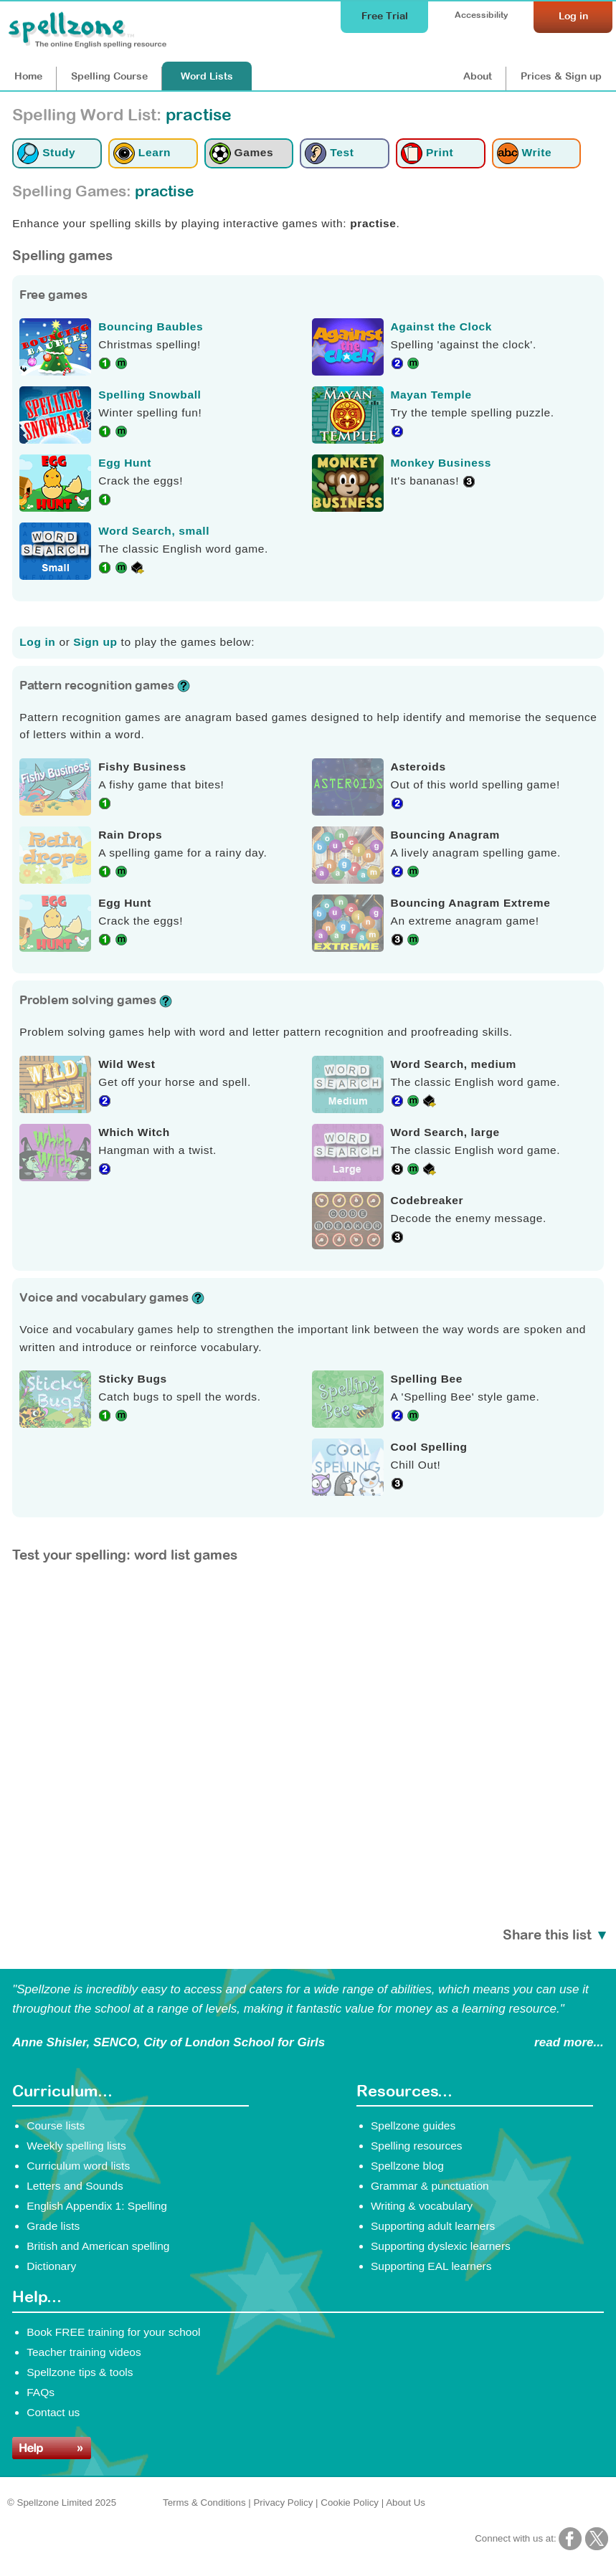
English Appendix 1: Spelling (97, 2206)
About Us (405, 2502)
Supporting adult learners (433, 2226)
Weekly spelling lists (76, 2145)
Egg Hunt (124, 463)
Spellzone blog (407, 2166)
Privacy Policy (283, 2502)
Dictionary (51, 2266)
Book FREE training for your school (113, 2332)
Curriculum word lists (78, 2166)
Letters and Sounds (75, 2186)
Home (28, 76)
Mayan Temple (431, 394)
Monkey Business (441, 463)
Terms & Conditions (204, 2502)
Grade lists (53, 2226)
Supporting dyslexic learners (441, 2246)
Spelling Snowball (149, 394)
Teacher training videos (84, 2352)
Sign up (95, 642)
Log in (37, 642)
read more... (569, 2042)
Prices (561, 76)
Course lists (56, 2125)
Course (109, 76)
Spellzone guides (413, 2125)
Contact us (53, 2412)
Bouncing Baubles (150, 326)
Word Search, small (153, 531)
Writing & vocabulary (422, 2206)
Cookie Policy (350, 2502)
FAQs (41, 2392)
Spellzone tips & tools (80, 2372)
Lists (207, 76)
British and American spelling (98, 2246)
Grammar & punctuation (430, 2186)
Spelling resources (417, 2145)
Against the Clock (442, 326)
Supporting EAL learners (431, 2266)
